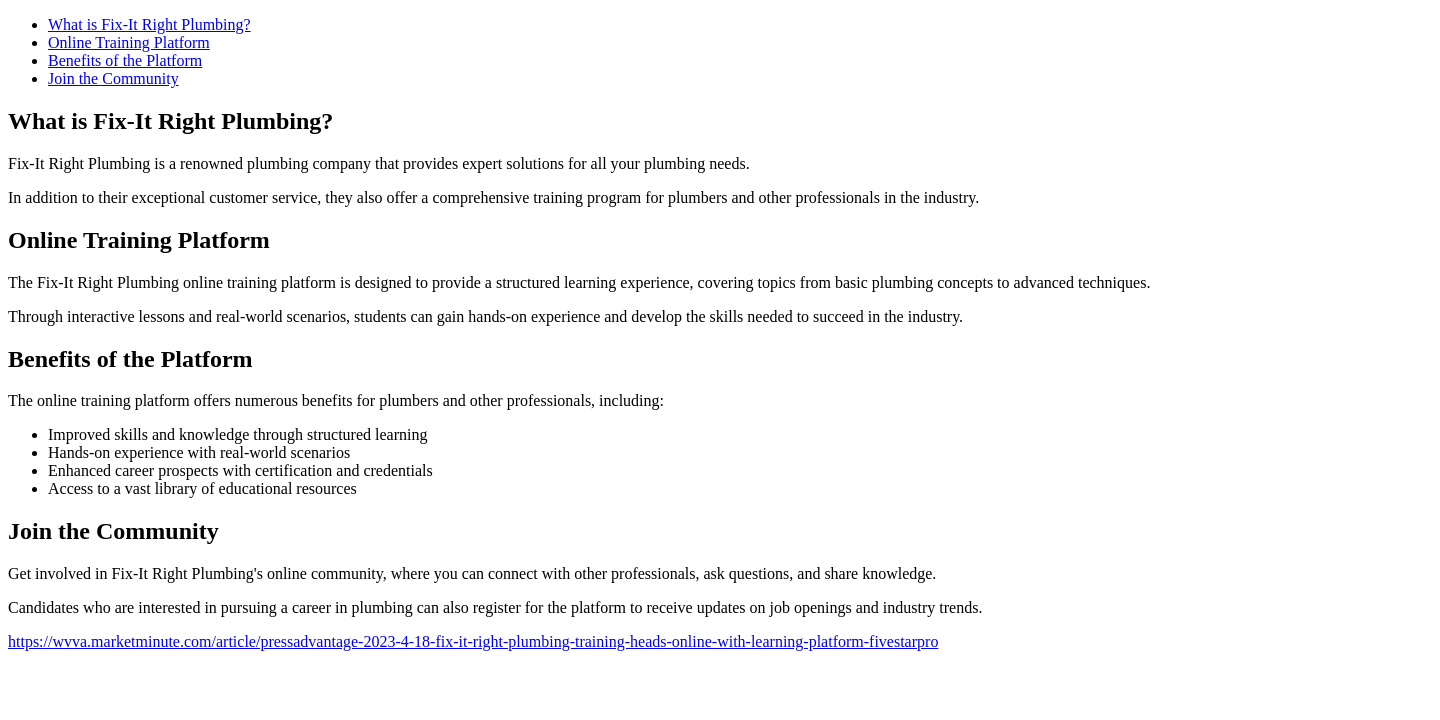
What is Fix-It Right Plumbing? (149, 24)
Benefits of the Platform (125, 60)
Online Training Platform (129, 42)
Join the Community (113, 78)
